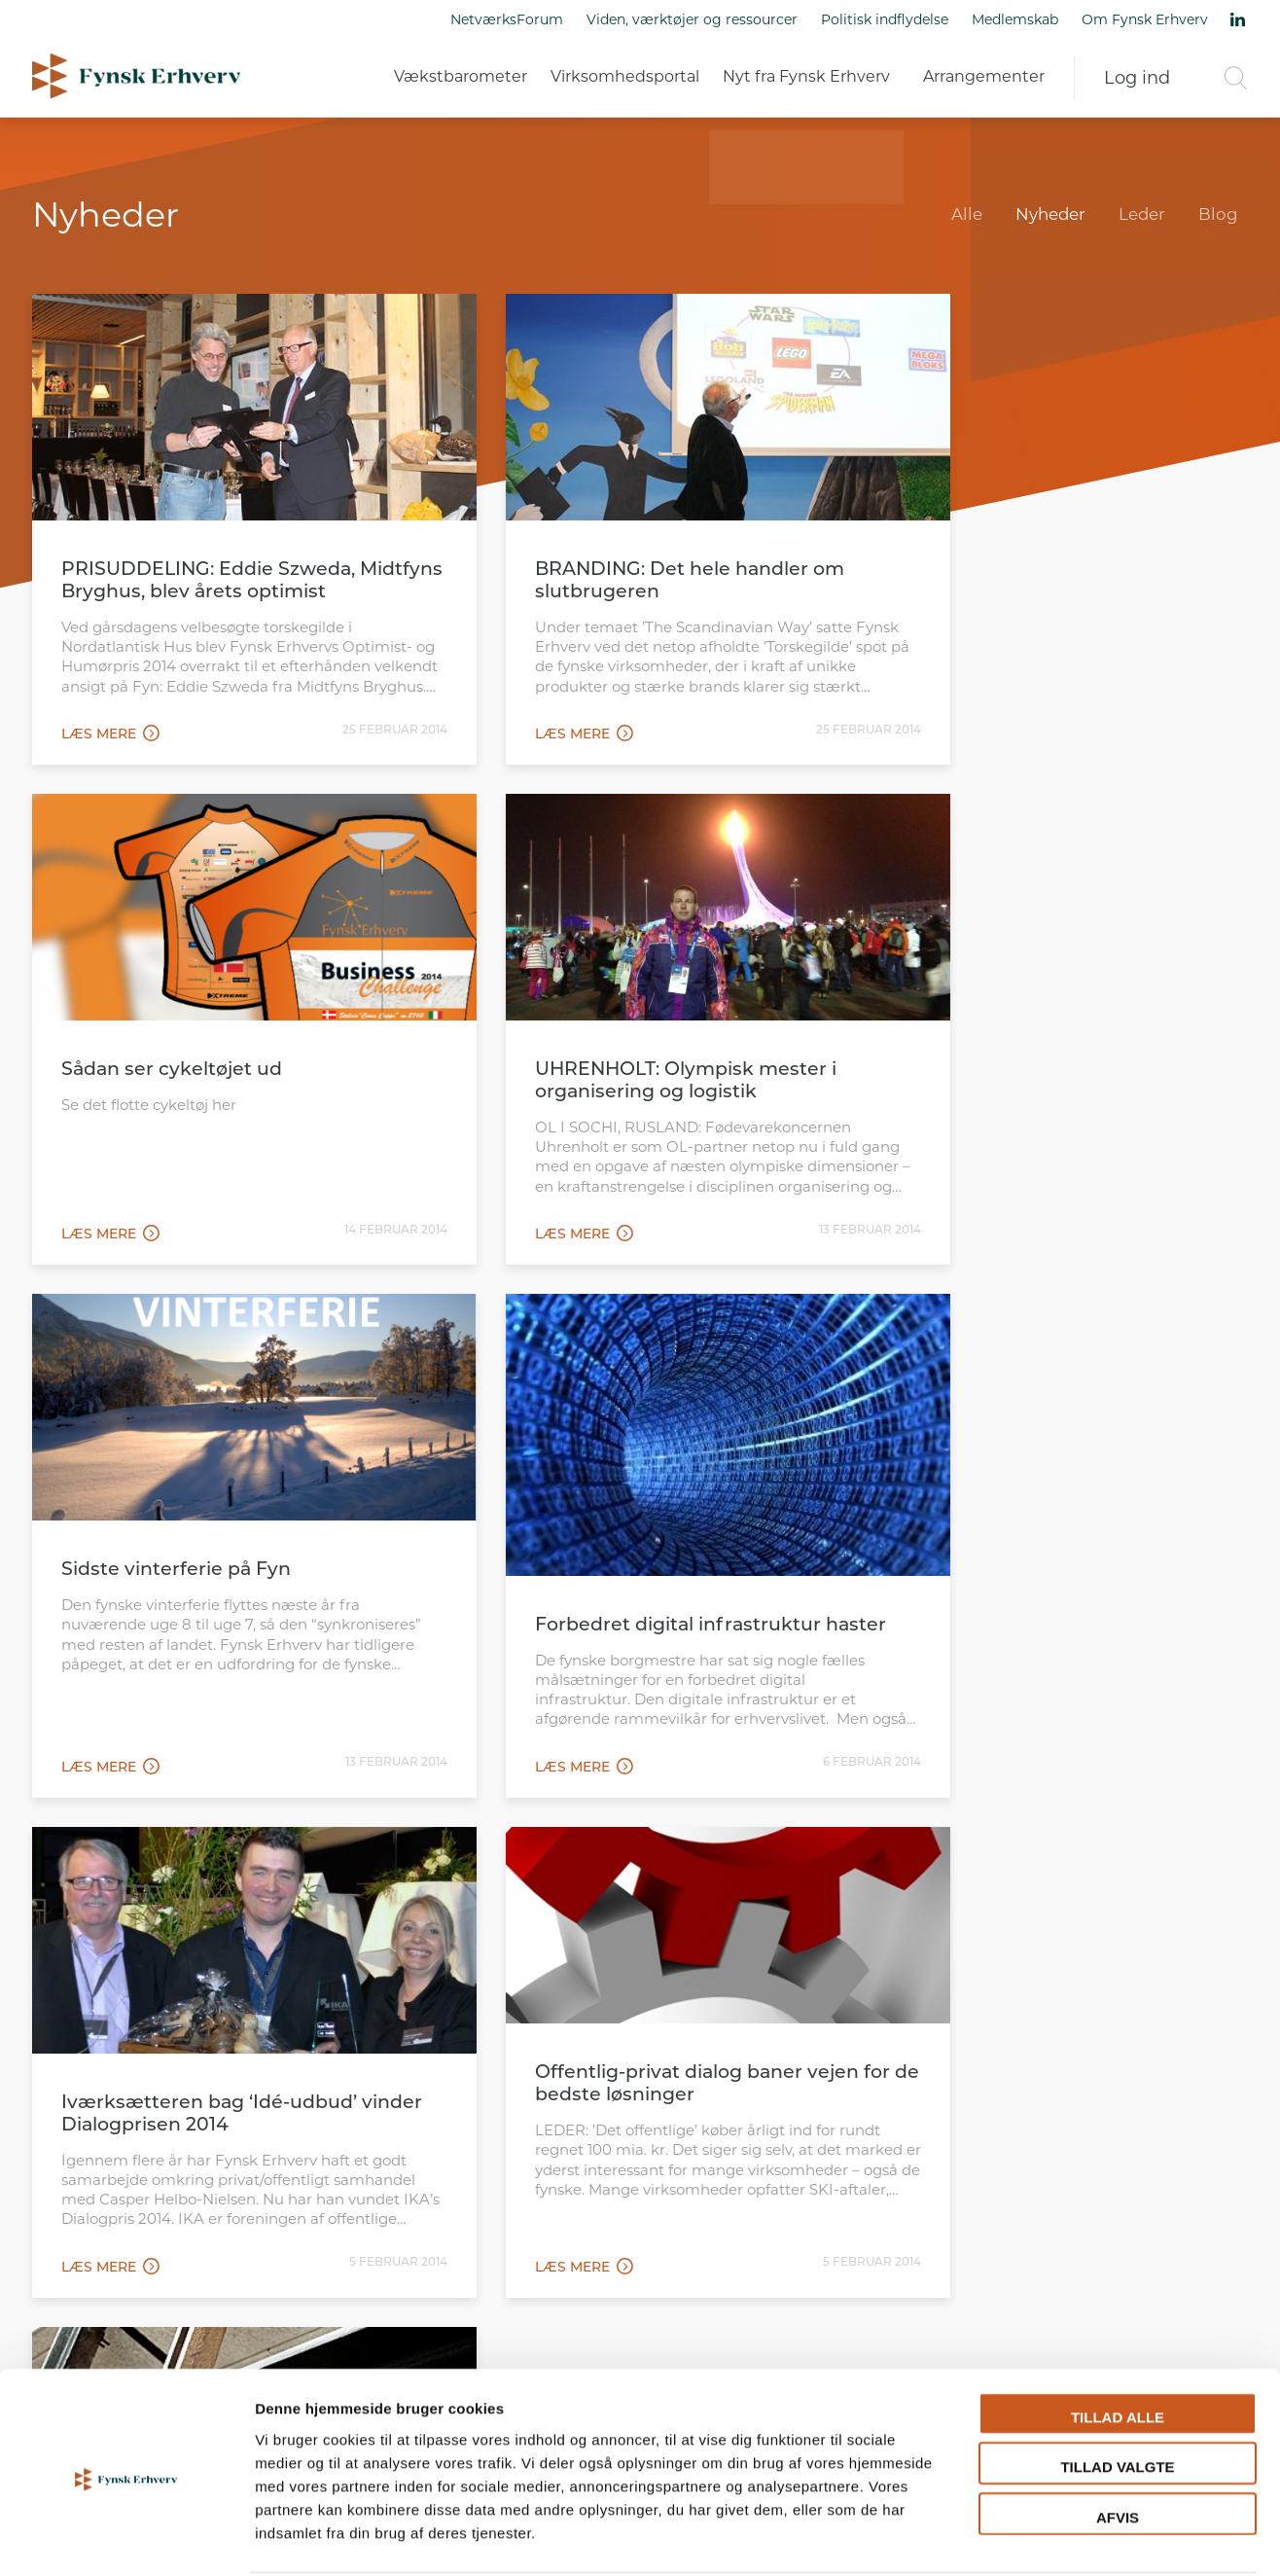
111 (510, 1846)
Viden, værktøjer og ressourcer (692, 19)
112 (549, 1846)
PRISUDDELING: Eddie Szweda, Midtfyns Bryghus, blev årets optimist (208, 561)
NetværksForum (506, 19)
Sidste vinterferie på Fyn (591, 1031)
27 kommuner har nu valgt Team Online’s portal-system (1044, 1603)
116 (714, 1846)
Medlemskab (1015, 19)
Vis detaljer (1011, 2537)
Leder (1142, 214)
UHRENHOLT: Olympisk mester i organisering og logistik (212, 1042)
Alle (966, 214)
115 (673, 1846)
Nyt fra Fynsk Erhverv (806, 77)
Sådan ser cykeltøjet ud (1001, 539)
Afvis (1117, 2443)
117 (755, 1846)
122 (871, 1846)
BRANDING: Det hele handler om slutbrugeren (631, 550)
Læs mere (110, 725)
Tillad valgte (1117, 2393)
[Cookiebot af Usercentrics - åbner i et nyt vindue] (126, 2538)
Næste (1215, 1846)
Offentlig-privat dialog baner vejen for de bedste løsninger (638, 1571)
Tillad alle (1117, 2343)
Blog (1218, 214)
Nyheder (1050, 214)
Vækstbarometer (460, 77)
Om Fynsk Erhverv (1145, 19)
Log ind (1137, 78)
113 (590, 1846)
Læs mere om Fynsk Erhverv (214, 2190)
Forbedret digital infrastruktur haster (1034, 1127)
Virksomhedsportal (625, 77)
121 (828, 1846)
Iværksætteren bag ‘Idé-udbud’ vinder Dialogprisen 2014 (209, 1597)
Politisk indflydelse (884, 19)
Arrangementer (984, 77)
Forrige (71, 1846)
